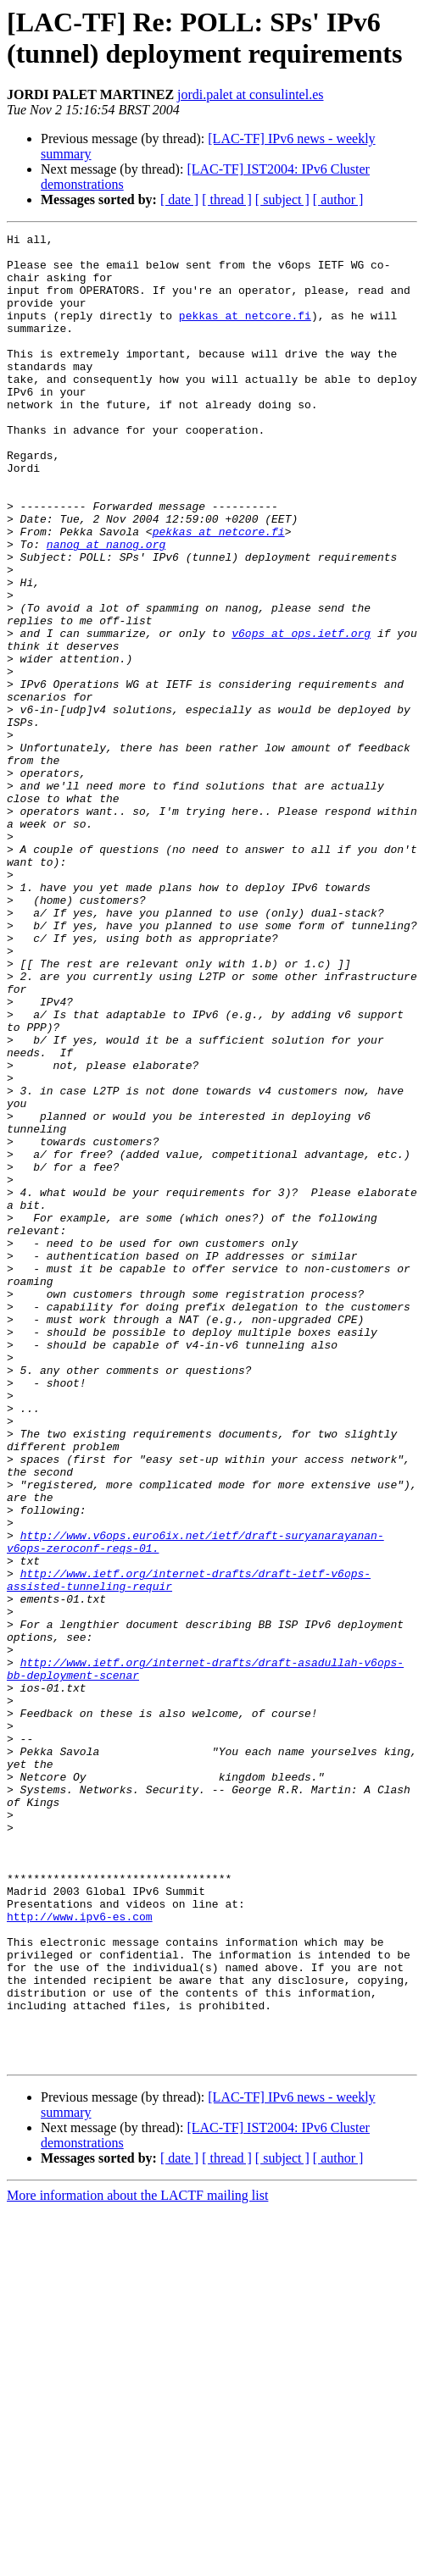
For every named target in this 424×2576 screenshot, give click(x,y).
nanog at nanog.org (106, 607)
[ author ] (338, 199)
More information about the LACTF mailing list (137, 2561)
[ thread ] (227, 199)
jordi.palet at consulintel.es (250, 94)
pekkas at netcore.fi (245, 333)
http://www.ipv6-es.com (80, 2254)
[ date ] (179, 199)
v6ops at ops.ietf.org (301, 714)
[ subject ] (282, 199)
